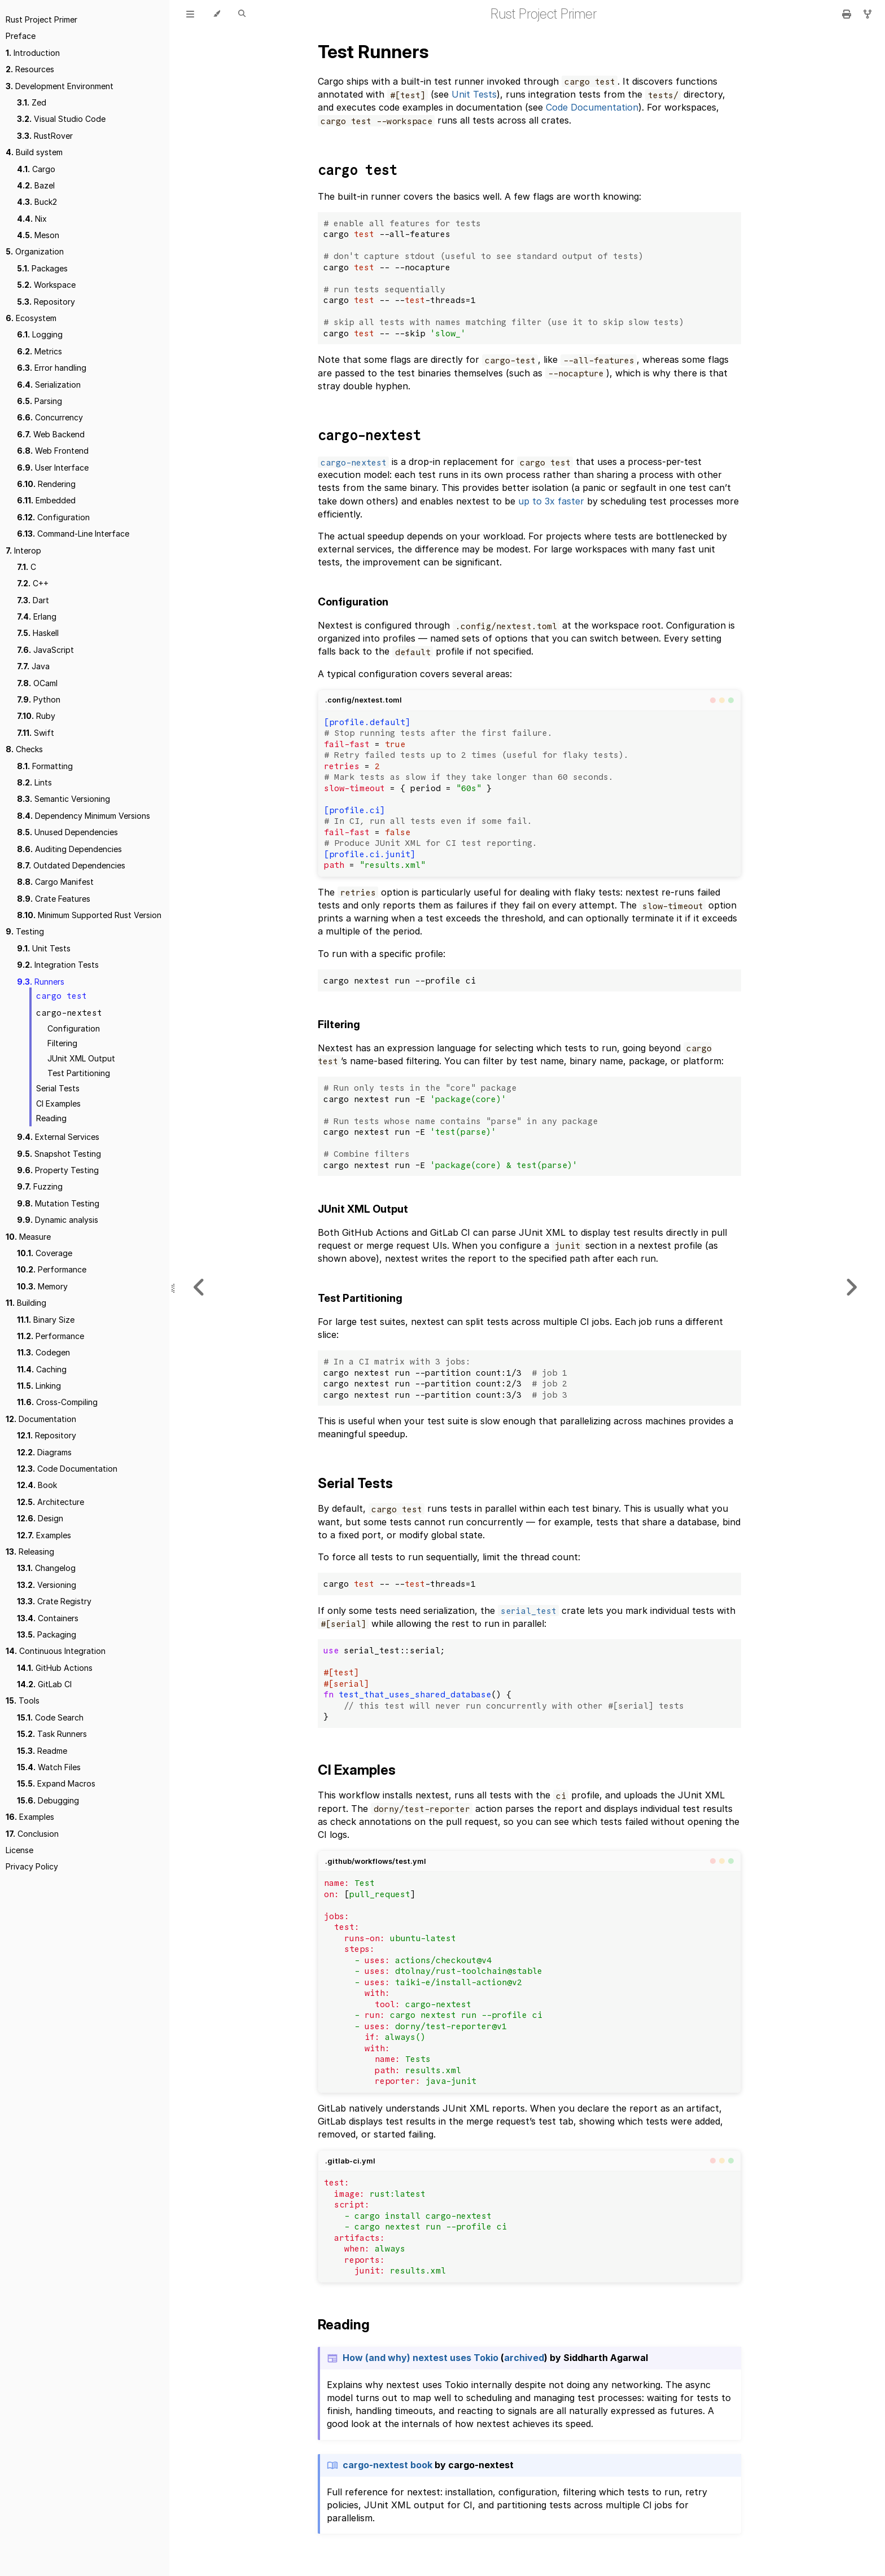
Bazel (36, 185)
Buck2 (37, 202)
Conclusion (32, 1833)
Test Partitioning (78, 1073)
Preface (21, 36)
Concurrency (50, 417)
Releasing (30, 1551)
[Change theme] (216, 14)
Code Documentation (67, 1468)
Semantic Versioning (63, 799)
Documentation (41, 1419)
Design (40, 1518)
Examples (44, 1535)
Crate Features (53, 898)
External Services (58, 1137)
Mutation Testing (58, 1203)
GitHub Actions (55, 1668)
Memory (42, 1286)
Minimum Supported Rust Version (89, 915)
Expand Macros (56, 1783)
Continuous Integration (56, 1651)
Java (33, 666)
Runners (40, 981)
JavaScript (45, 650)
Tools (23, 1700)
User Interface (53, 467)
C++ (33, 583)
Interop (23, 550)
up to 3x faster (551, 501)
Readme (42, 1751)
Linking (39, 1385)
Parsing (39, 401)
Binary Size (46, 1319)
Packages (42, 268)
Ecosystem (31, 318)
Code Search (50, 1717)
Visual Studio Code (61, 119)
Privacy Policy (32, 1866)
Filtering (62, 1043)
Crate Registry (54, 1601)
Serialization (49, 384)
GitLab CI (44, 1684)
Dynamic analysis (57, 1220)
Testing (25, 931)
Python (38, 699)
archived (524, 2357)
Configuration (53, 517)
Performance (51, 1269)
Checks (24, 749)
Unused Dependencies (67, 832)
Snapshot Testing (59, 1153)
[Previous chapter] (199, 1288)
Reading (51, 1118)
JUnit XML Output (81, 1058)
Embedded (46, 500)
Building (26, 1302)
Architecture (50, 1502)
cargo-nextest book (387, 2464)
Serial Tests (58, 1088)
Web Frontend (53, 450)
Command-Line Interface (73, 533)
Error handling (51, 367)
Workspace (46, 284)
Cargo (36, 169)
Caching (42, 1369)
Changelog (46, 1568)
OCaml (37, 683)
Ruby (36, 716)
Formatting (45, 766)
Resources (30, 69)
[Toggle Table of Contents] (190, 14)
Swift (35, 733)
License (19, 1850)
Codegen (43, 1352)
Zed (31, 102)
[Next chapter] (851, 1288)
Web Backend (51, 434)
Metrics (39, 351)
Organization (35, 251)
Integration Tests (58, 964)
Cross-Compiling (57, 1402)
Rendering (46, 484)
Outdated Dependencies (71, 865)
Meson (38, 235)
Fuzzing (40, 1186)
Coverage (44, 1253)
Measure (28, 1236)
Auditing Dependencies (69, 849)
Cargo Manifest (55, 882)
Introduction (33, 53)
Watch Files (49, 1767)
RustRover (45, 136)
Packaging (46, 1634)
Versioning (46, 1585)
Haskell (38, 633)
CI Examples (58, 1103)
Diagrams (44, 1452)
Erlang (36, 616)
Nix (32, 218)
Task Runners (52, 1734)
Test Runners (373, 52)
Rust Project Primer (41, 19)
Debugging (48, 1800)
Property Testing (58, 1170)
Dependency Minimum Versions (83, 815)
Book (37, 1485)
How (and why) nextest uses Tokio (420, 2357)
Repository (46, 301)
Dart (33, 600)
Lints (34, 782)
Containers (47, 1618)
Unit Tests (44, 948)
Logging (40, 334)
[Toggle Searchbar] (242, 14)
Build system (34, 152)
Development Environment (59, 86)
